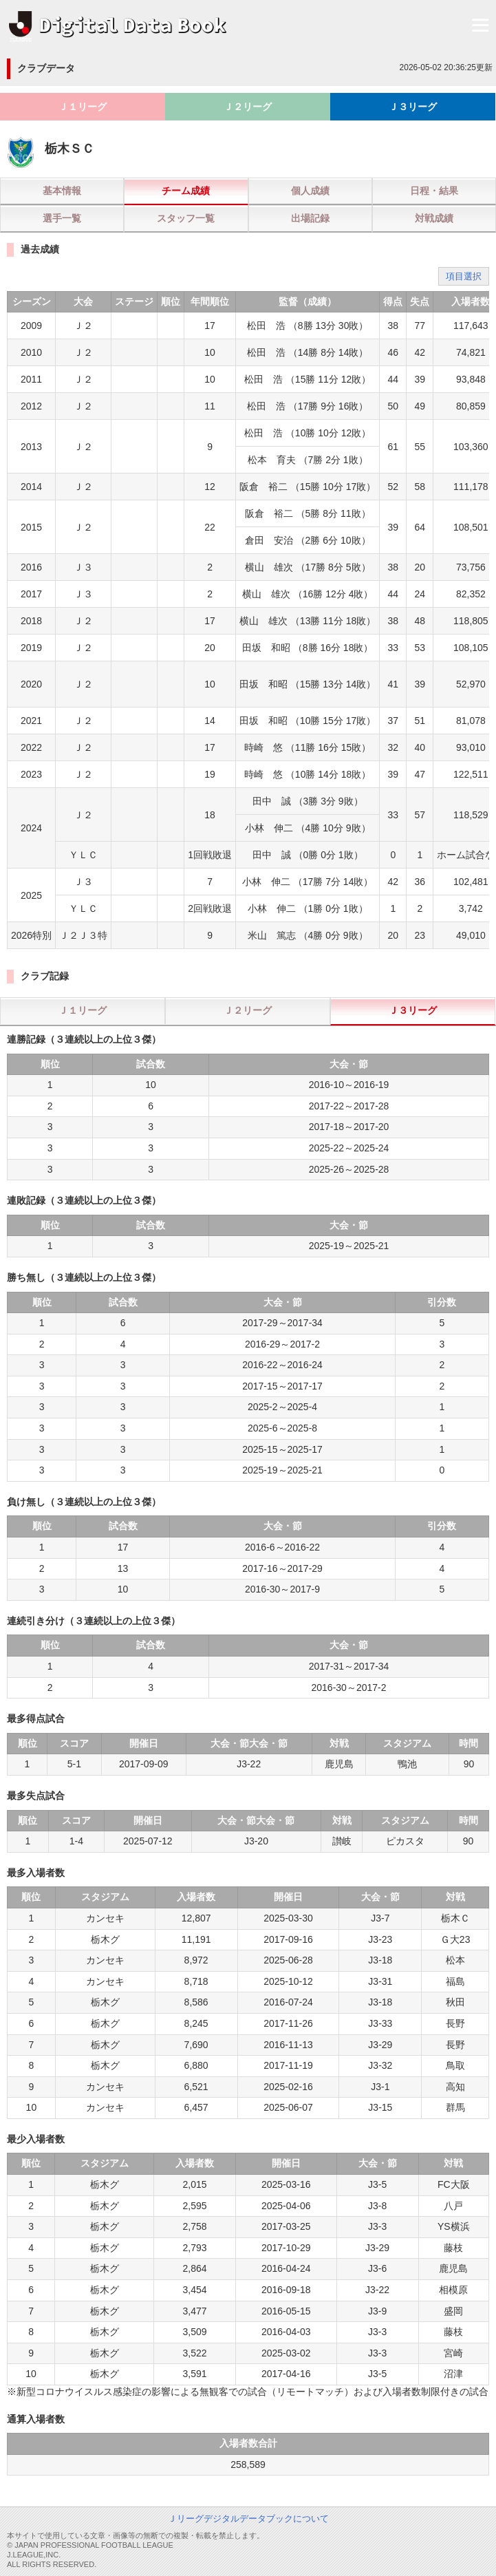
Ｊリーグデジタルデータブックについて (248, 2518)
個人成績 (310, 190)
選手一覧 (62, 218)
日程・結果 (434, 190)
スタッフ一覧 (186, 218)
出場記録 (310, 218)
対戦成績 (434, 218)
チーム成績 (186, 190)
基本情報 (62, 190)
